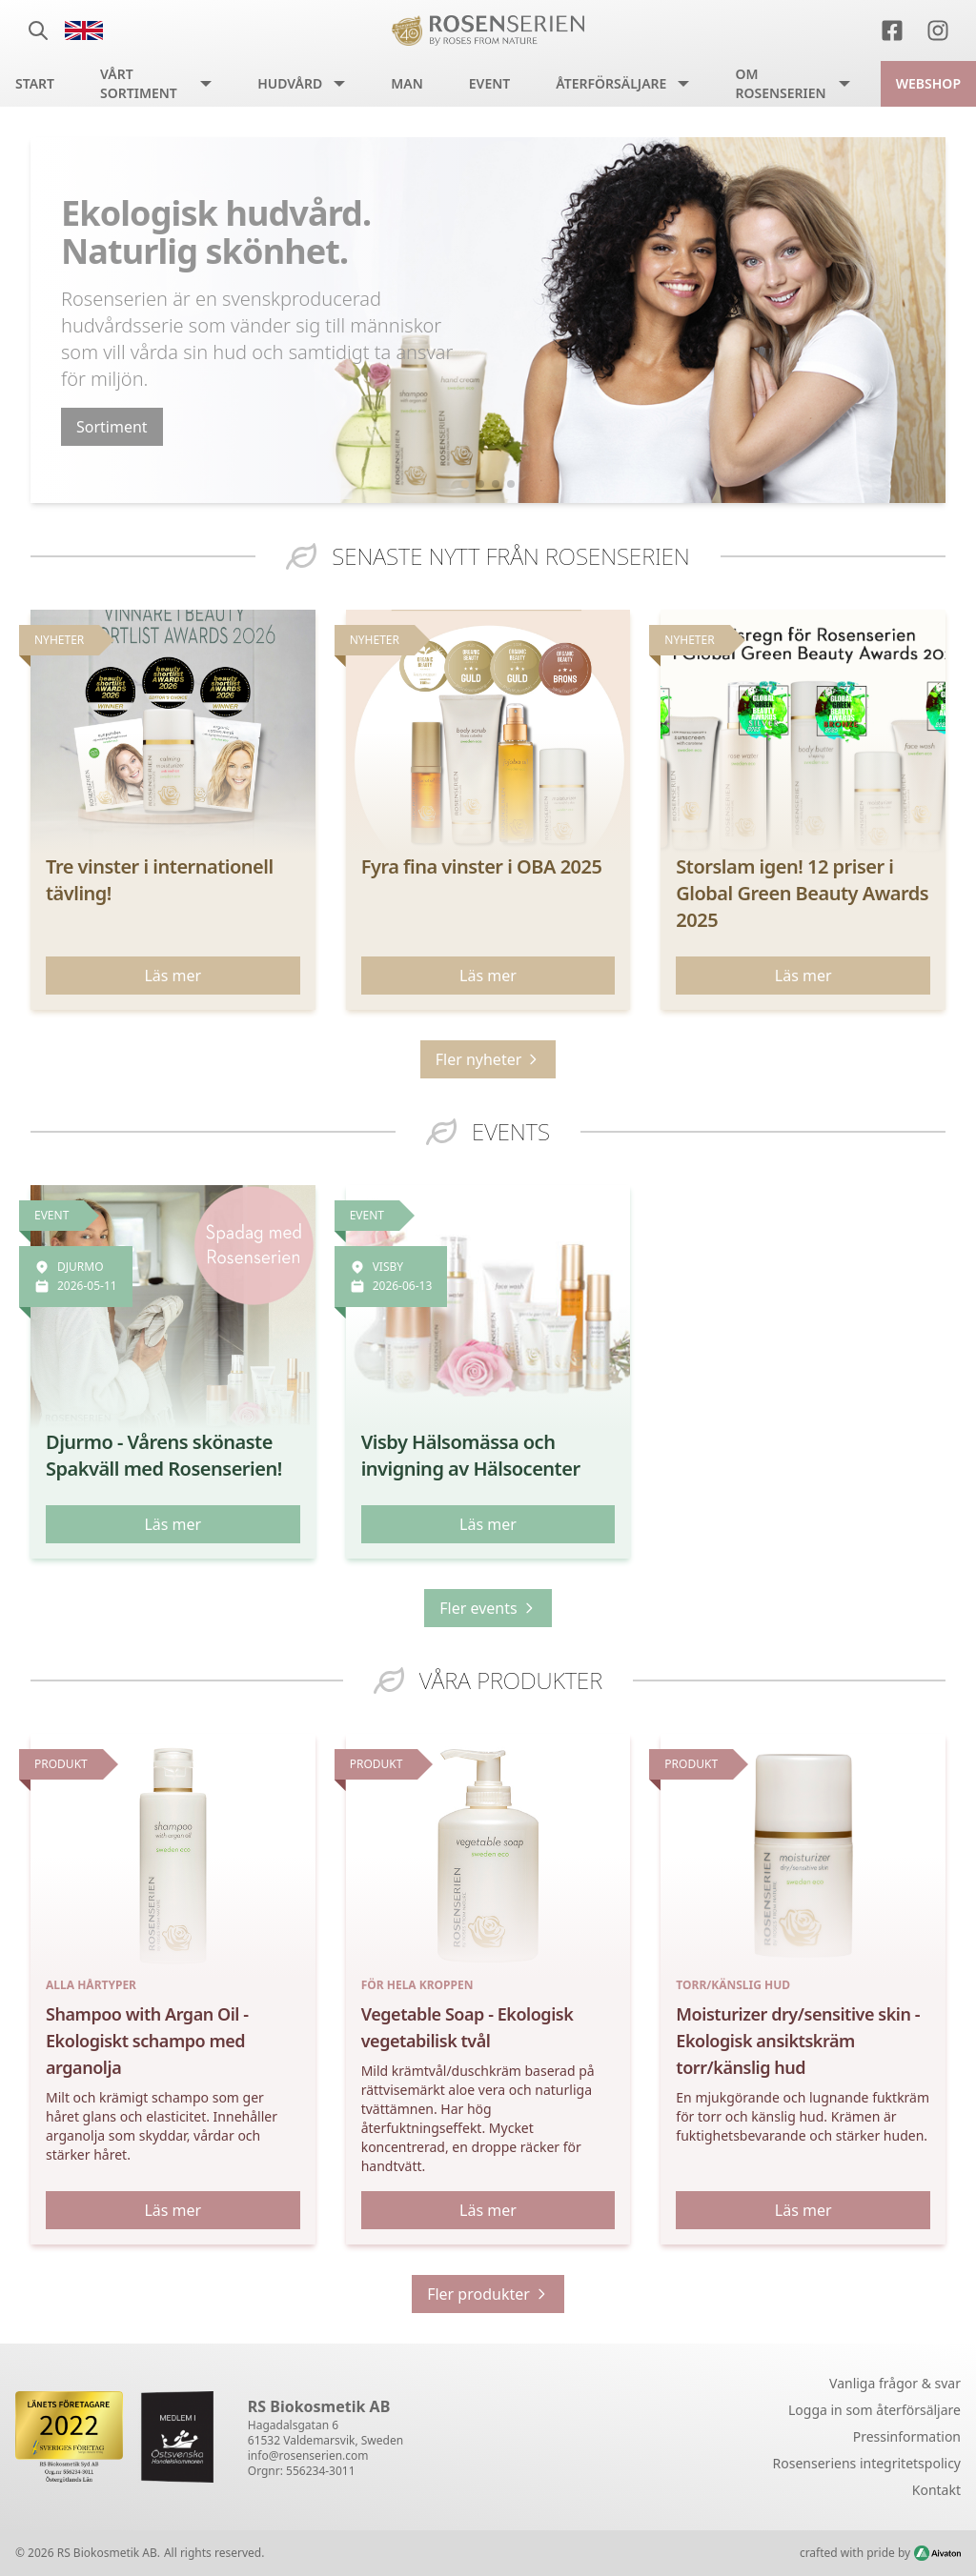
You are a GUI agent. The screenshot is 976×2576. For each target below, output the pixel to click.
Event (490, 83)
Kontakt (936, 2490)
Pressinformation (907, 2436)
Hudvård (289, 83)
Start (34, 83)
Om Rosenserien (780, 83)
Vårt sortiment (138, 83)
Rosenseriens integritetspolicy (867, 2463)
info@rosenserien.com (308, 2455)
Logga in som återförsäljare (874, 2410)
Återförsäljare (611, 83)
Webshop (928, 83)
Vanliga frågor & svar (895, 2383)
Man (407, 83)
